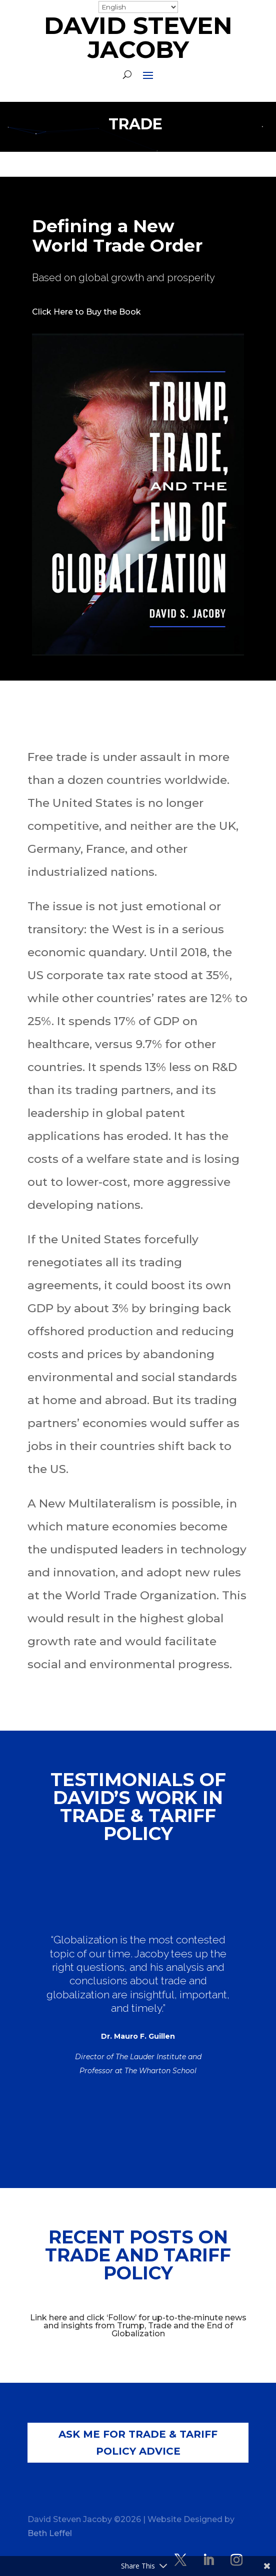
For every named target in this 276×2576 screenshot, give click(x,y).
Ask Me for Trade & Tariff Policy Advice (138, 2442)
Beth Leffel (50, 2533)
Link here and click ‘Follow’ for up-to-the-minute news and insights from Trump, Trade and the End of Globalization (138, 2325)
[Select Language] (138, 7)
